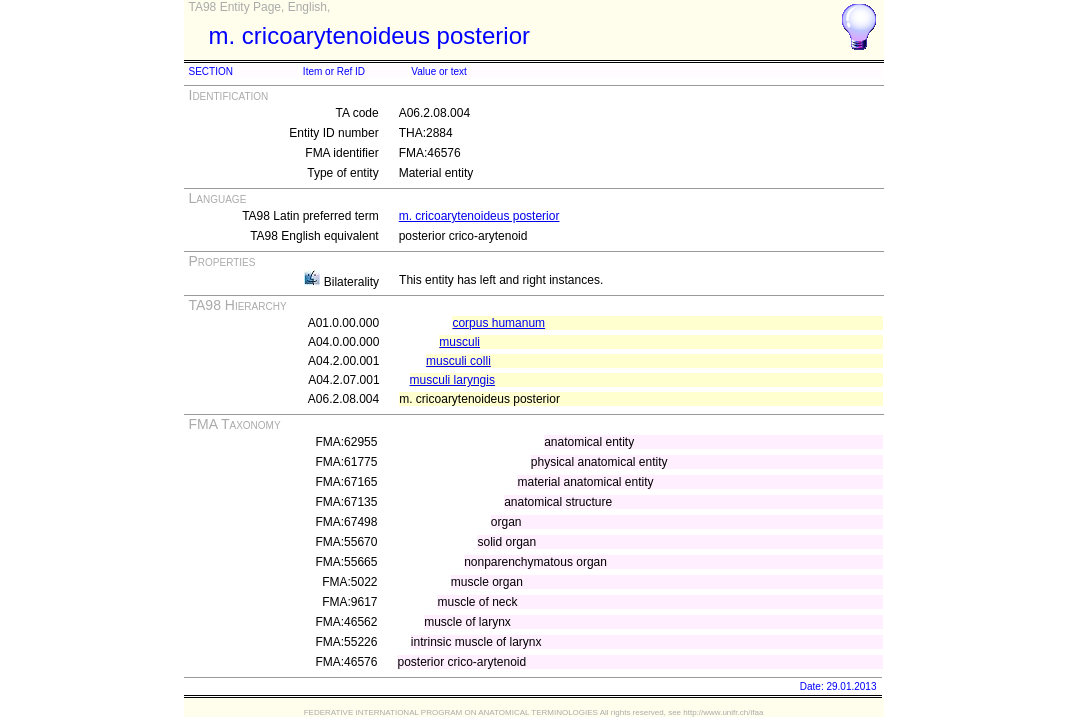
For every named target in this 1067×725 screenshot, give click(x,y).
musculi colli (458, 361)
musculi (459, 342)
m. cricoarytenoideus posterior (479, 216)
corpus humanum (498, 323)
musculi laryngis (452, 380)
